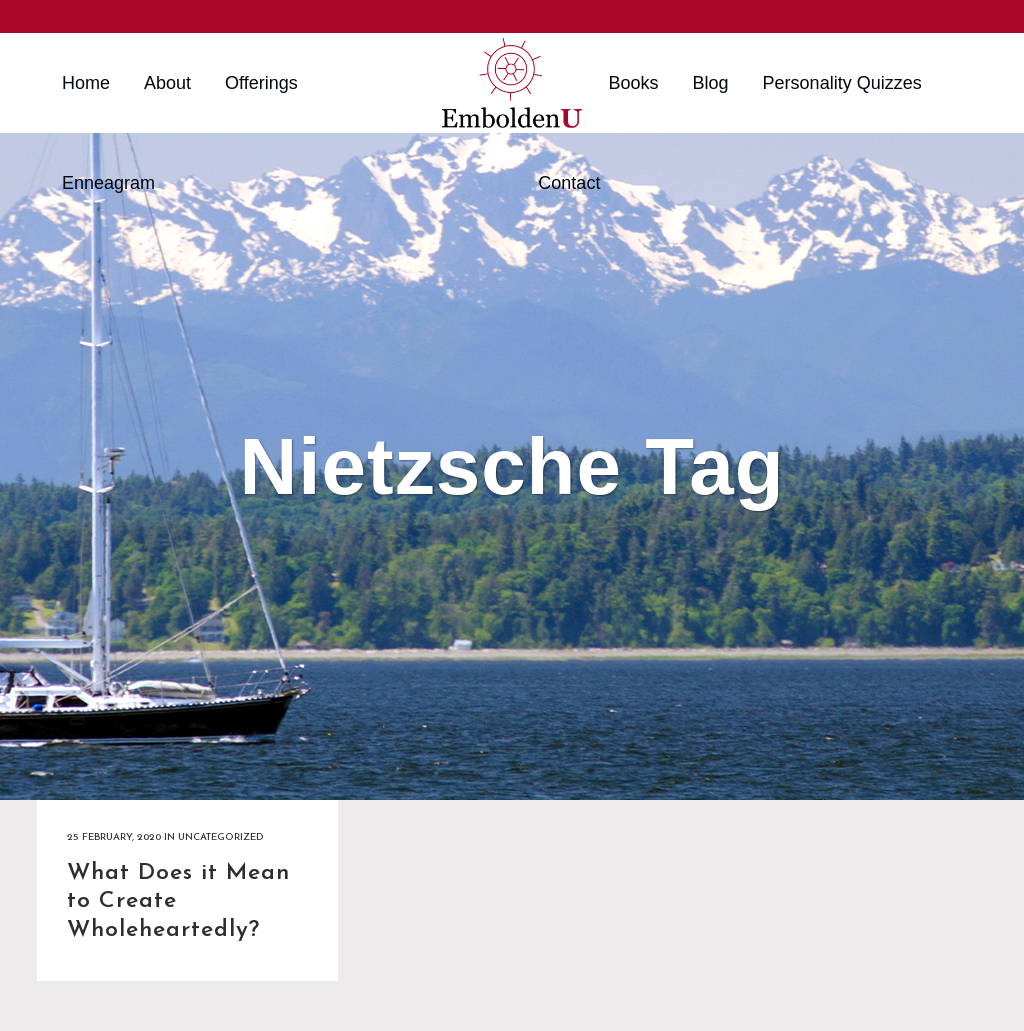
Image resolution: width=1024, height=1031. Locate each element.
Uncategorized (220, 837)
